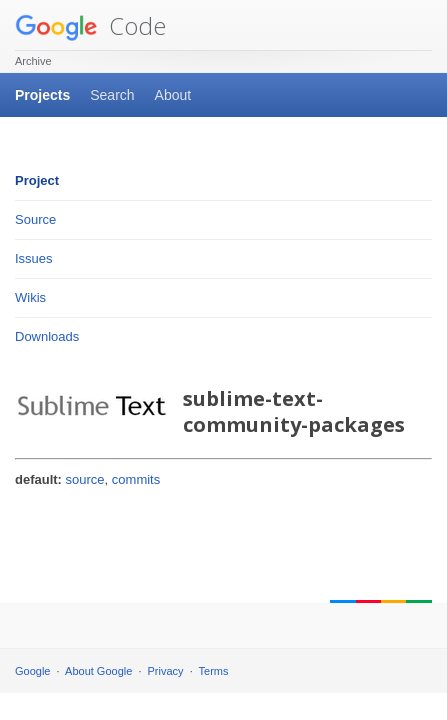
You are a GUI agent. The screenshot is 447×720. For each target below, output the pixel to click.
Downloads (47, 336)
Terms (214, 671)
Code (90, 25)
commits (136, 479)
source (85, 479)
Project (37, 180)
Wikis (30, 297)
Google (32, 671)
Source (35, 219)
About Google (98, 671)
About (173, 95)
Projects (42, 95)
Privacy (166, 671)
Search (112, 95)
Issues (34, 258)
